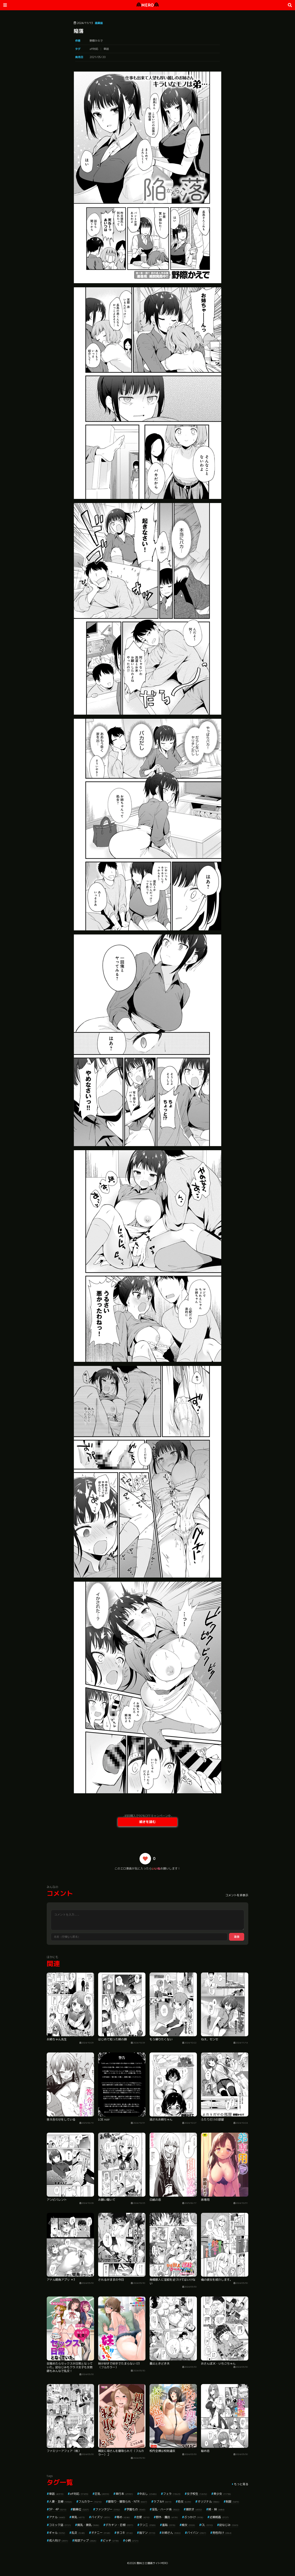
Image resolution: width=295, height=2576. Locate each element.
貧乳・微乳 (88, 2525)
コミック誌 (60, 2525)
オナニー (100, 2533)
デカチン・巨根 (119, 2525)
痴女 (188, 2525)
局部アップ (85, 2540)
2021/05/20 (98, 57)
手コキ (125, 2533)
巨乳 (102, 2494)
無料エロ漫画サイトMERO (152, 2563)
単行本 (124, 2494)
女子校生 (197, 2494)
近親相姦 (219, 2517)
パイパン (196, 2533)
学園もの (135, 2509)
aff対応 (94, 49)
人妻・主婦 (60, 2501)
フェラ (171, 2494)
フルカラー (90, 2501)
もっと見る (241, 2484)
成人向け (58, 2540)
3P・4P (57, 2509)
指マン (147, 2533)
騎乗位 (81, 2509)
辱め (123, 2517)
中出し (148, 2494)
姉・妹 (216, 2509)
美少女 (222, 2494)
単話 (106, 49)
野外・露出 (167, 2517)
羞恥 (168, 2525)
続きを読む (147, 1822)
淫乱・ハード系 (165, 2509)
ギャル (57, 2533)
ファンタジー (107, 2509)
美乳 (78, 2517)
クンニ (148, 2525)
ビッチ (111, 2540)
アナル (57, 2517)
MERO (147, 5)
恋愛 (143, 2517)
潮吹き (194, 2509)
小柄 (131, 2540)
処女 (184, 2501)
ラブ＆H (162, 2501)
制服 (232, 2501)
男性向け (221, 2533)
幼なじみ (228, 2525)
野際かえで (96, 40)
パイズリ (100, 2517)
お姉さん (171, 2533)
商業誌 (99, 23)
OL (207, 2525)
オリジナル (208, 2501)
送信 (236, 1936)
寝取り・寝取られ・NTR (127, 2501)
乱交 (78, 2533)
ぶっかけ (193, 2517)
